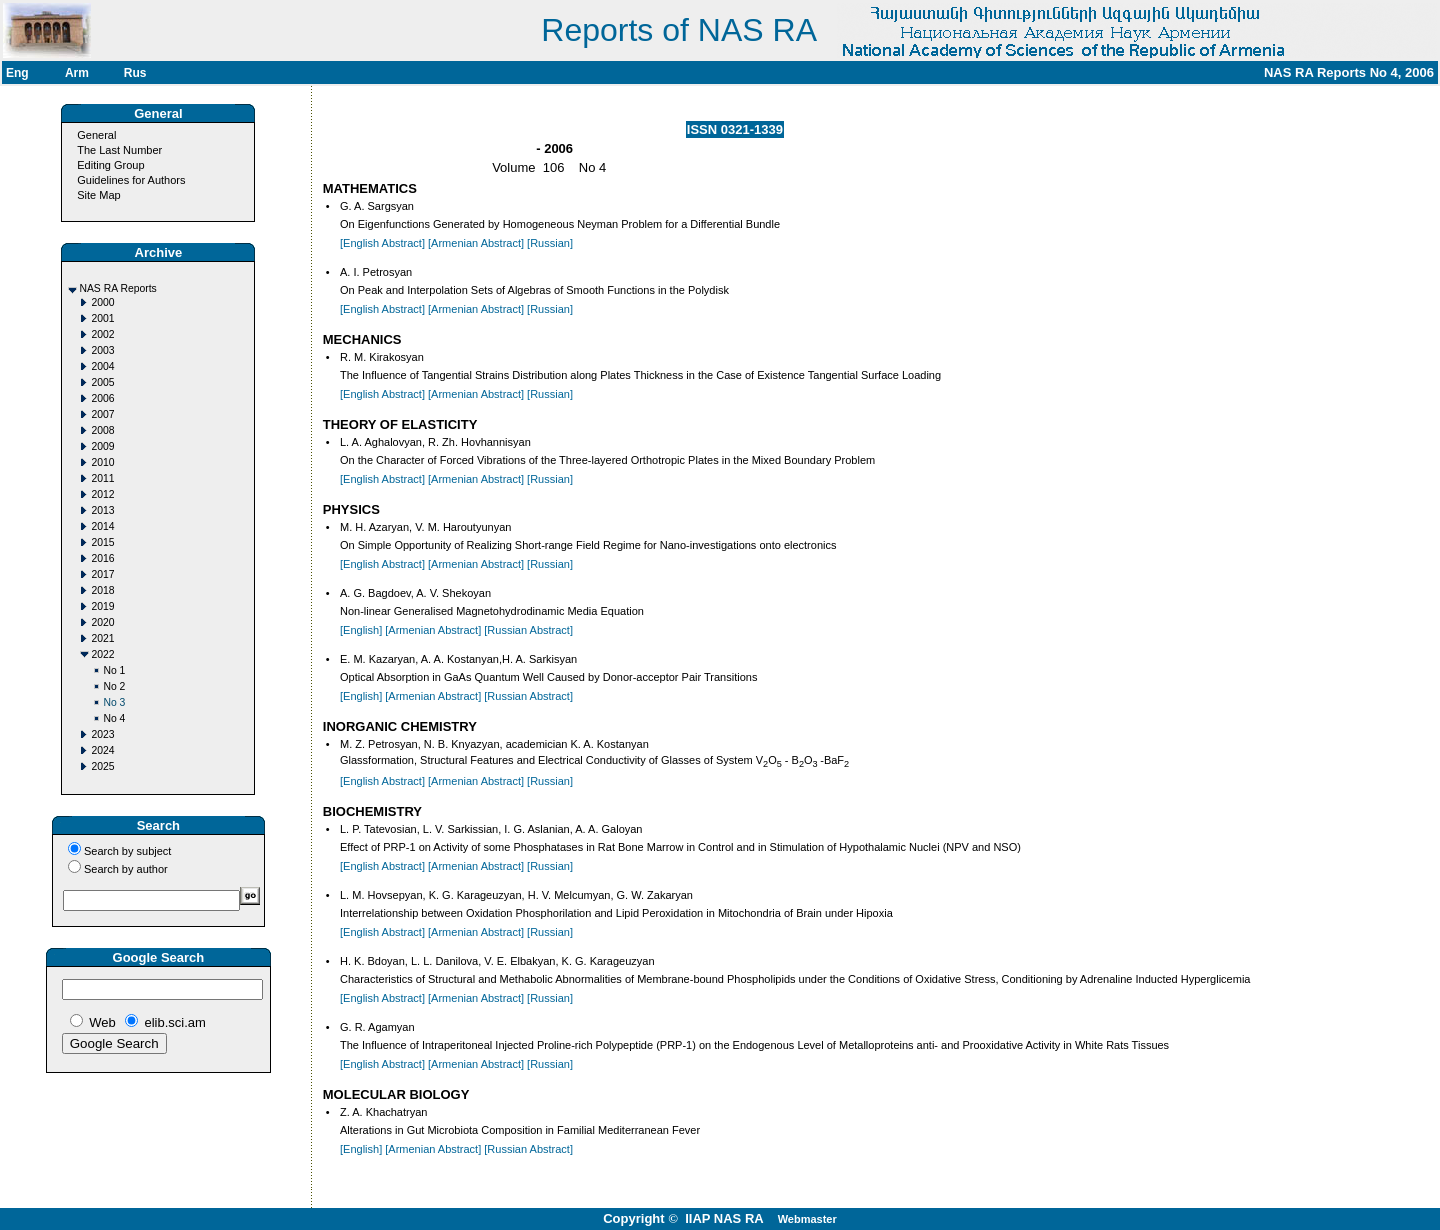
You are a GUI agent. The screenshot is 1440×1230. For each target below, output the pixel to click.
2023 (102, 734)
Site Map (98, 195)
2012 (102, 494)
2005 (102, 382)
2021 (102, 638)
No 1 (114, 670)
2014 (102, 526)
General (96, 135)
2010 (102, 462)
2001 (102, 318)
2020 (102, 622)
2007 (102, 414)
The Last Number (119, 150)
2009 (102, 446)
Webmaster (807, 1219)
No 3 (114, 702)
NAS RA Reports (117, 288)
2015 (102, 542)
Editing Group (110, 165)
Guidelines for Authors (131, 180)
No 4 (114, 718)
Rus (135, 73)
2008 (102, 430)
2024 (102, 750)
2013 (102, 510)
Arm (77, 73)
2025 (102, 766)
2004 (102, 366)
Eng (17, 73)
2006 (102, 398)
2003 (102, 350)
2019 (102, 606)
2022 (102, 654)
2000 (102, 302)
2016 (102, 558)
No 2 (114, 686)
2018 (102, 590)
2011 (102, 478)
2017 (102, 574)
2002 (102, 334)
